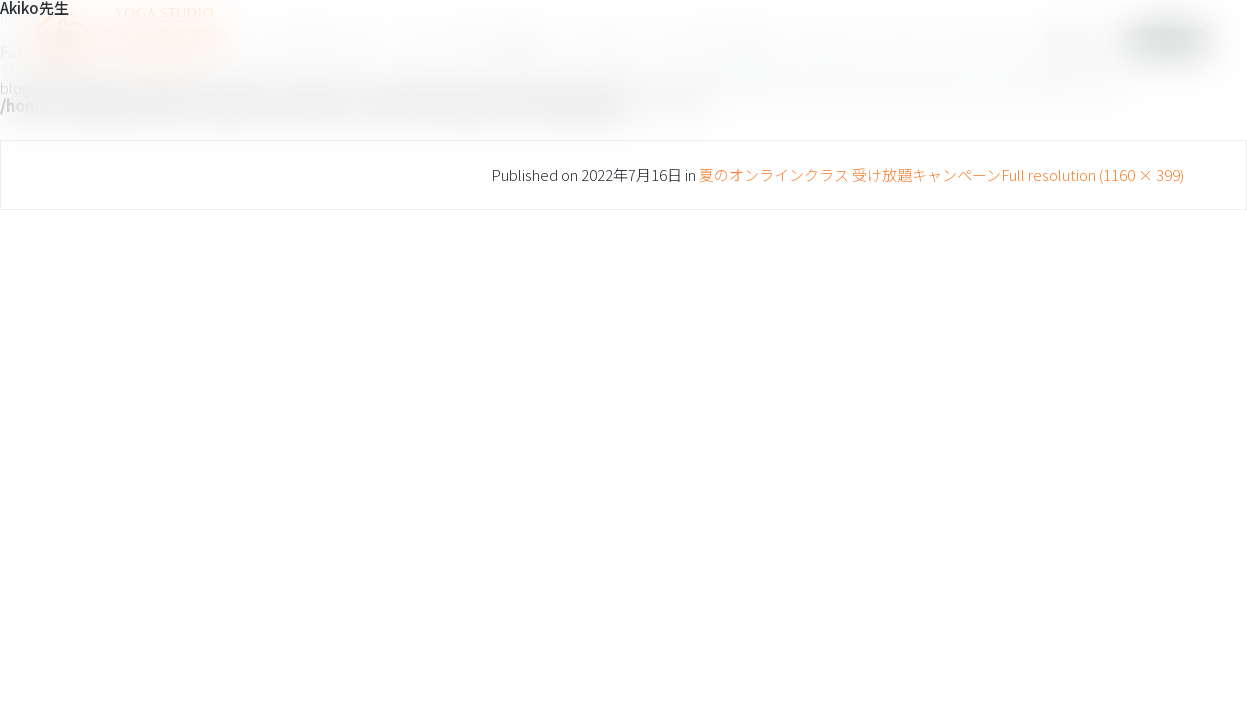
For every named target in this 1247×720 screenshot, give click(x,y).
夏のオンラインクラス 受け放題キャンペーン (850, 174)
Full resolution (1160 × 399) (1092, 174)
